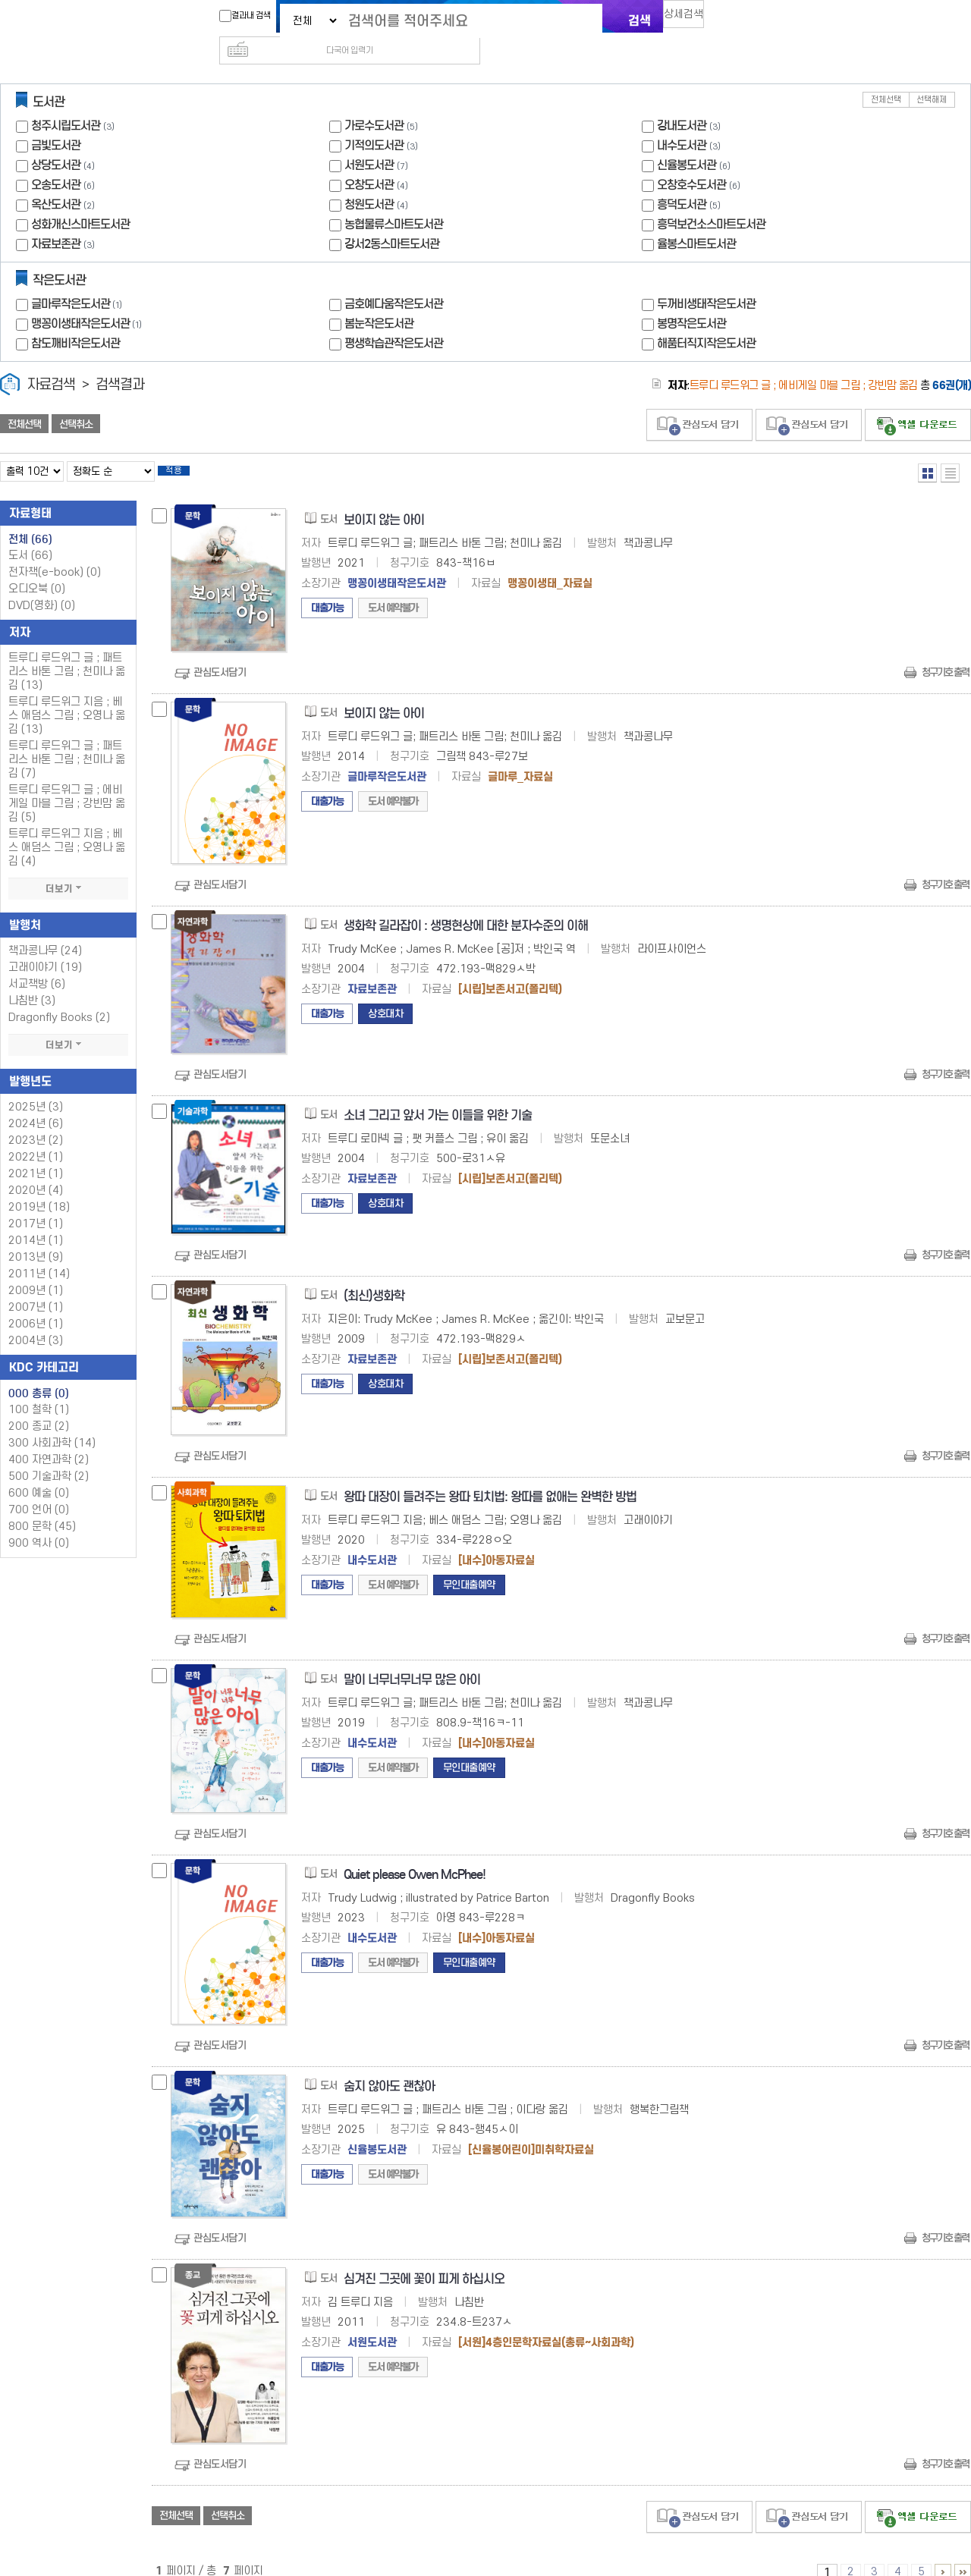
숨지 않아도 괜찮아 (389, 2067)
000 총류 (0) (38, 1374)
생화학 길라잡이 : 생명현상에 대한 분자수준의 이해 (466, 906)
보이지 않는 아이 (384, 500)
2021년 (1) (35, 1154)
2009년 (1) (35, 1270)
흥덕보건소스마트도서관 (711, 200)
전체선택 (886, 75)
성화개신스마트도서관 (80, 200)
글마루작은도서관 (78, 279)
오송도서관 (55, 160)
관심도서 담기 (699, 401)
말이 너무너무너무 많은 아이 (412, 1660)
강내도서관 (681, 101)
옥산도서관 (55, 180)
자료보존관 (55, 219)
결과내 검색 (237, 16)
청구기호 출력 (945, 652)
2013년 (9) (35, 1237)
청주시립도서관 (65, 101)
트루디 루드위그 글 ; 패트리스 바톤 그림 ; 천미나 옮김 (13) (66, 652)
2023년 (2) (35, 1120)
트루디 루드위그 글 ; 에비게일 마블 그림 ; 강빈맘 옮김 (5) (66, 784)
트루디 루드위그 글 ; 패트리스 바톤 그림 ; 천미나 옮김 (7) (66, 740)
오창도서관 (369, 160)
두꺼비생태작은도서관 (706, 279)
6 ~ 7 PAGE (943, 2552)
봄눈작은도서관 (378, 299)
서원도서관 (369, 141)
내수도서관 (681, 121)
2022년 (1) (35, 1137)
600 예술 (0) (38, 1473)
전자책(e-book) (54, 552)
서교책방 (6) (36, 964)
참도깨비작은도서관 (75, 319)
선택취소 (76, 400)
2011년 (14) (39, 1254)
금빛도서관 (55, 121)
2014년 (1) (35, 1220)
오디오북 (36, 569)
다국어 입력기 (741, 19)
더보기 (68, 869)
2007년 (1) (35, 1287)
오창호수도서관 (691, 160)
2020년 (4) (35, 1170)
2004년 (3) (35, 1321)
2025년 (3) (35, 1087)
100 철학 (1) (38, 1390)
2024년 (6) (35, 1104)
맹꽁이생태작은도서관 (88, 299)
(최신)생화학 (374, 1276)
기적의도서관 (374, 121)
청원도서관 (369, 180)
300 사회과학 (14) (52, 1423)
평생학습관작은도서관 (393, 319)
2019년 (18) (39, 1187)
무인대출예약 (469, 1565)
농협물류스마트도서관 (393, 200)
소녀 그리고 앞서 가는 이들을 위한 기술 (438, 1096)
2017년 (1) (35, 1204)
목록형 (950, 448)
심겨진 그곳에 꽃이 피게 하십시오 (424, 2259)
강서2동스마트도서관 (391, 219)
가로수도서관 (374, 101)
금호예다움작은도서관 (393, 279)
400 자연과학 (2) (48, 1440)
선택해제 (931, 75)
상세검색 (690, 19)
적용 (185, 449)
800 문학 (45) (42, 1506)
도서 (30, 535)
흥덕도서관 (681, 180)
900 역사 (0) (38, 1523)
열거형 (927, 448)
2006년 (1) (35, 1304)
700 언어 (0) (38, 1490)
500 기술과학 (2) (48, 1456)
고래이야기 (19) (45, 947)
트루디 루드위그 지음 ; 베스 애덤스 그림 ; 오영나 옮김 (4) (66, 828)
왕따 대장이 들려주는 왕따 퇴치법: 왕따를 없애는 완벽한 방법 (490, 1477)
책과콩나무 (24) (45, 931)
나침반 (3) (31, 981)
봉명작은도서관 (691, 299)
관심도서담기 (219, 652)
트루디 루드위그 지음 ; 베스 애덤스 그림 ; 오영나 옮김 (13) (66, 696)
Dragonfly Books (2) (59, 997)
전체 (30, 519)
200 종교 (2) (38, 1406)
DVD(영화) (41, 586)
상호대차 (385, 994)
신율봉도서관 (686, 141)
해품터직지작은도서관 (706, 319)
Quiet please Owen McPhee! (415, 1855)
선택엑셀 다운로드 (918, 401)
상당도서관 (55, 141)
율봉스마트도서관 (696, 219)
